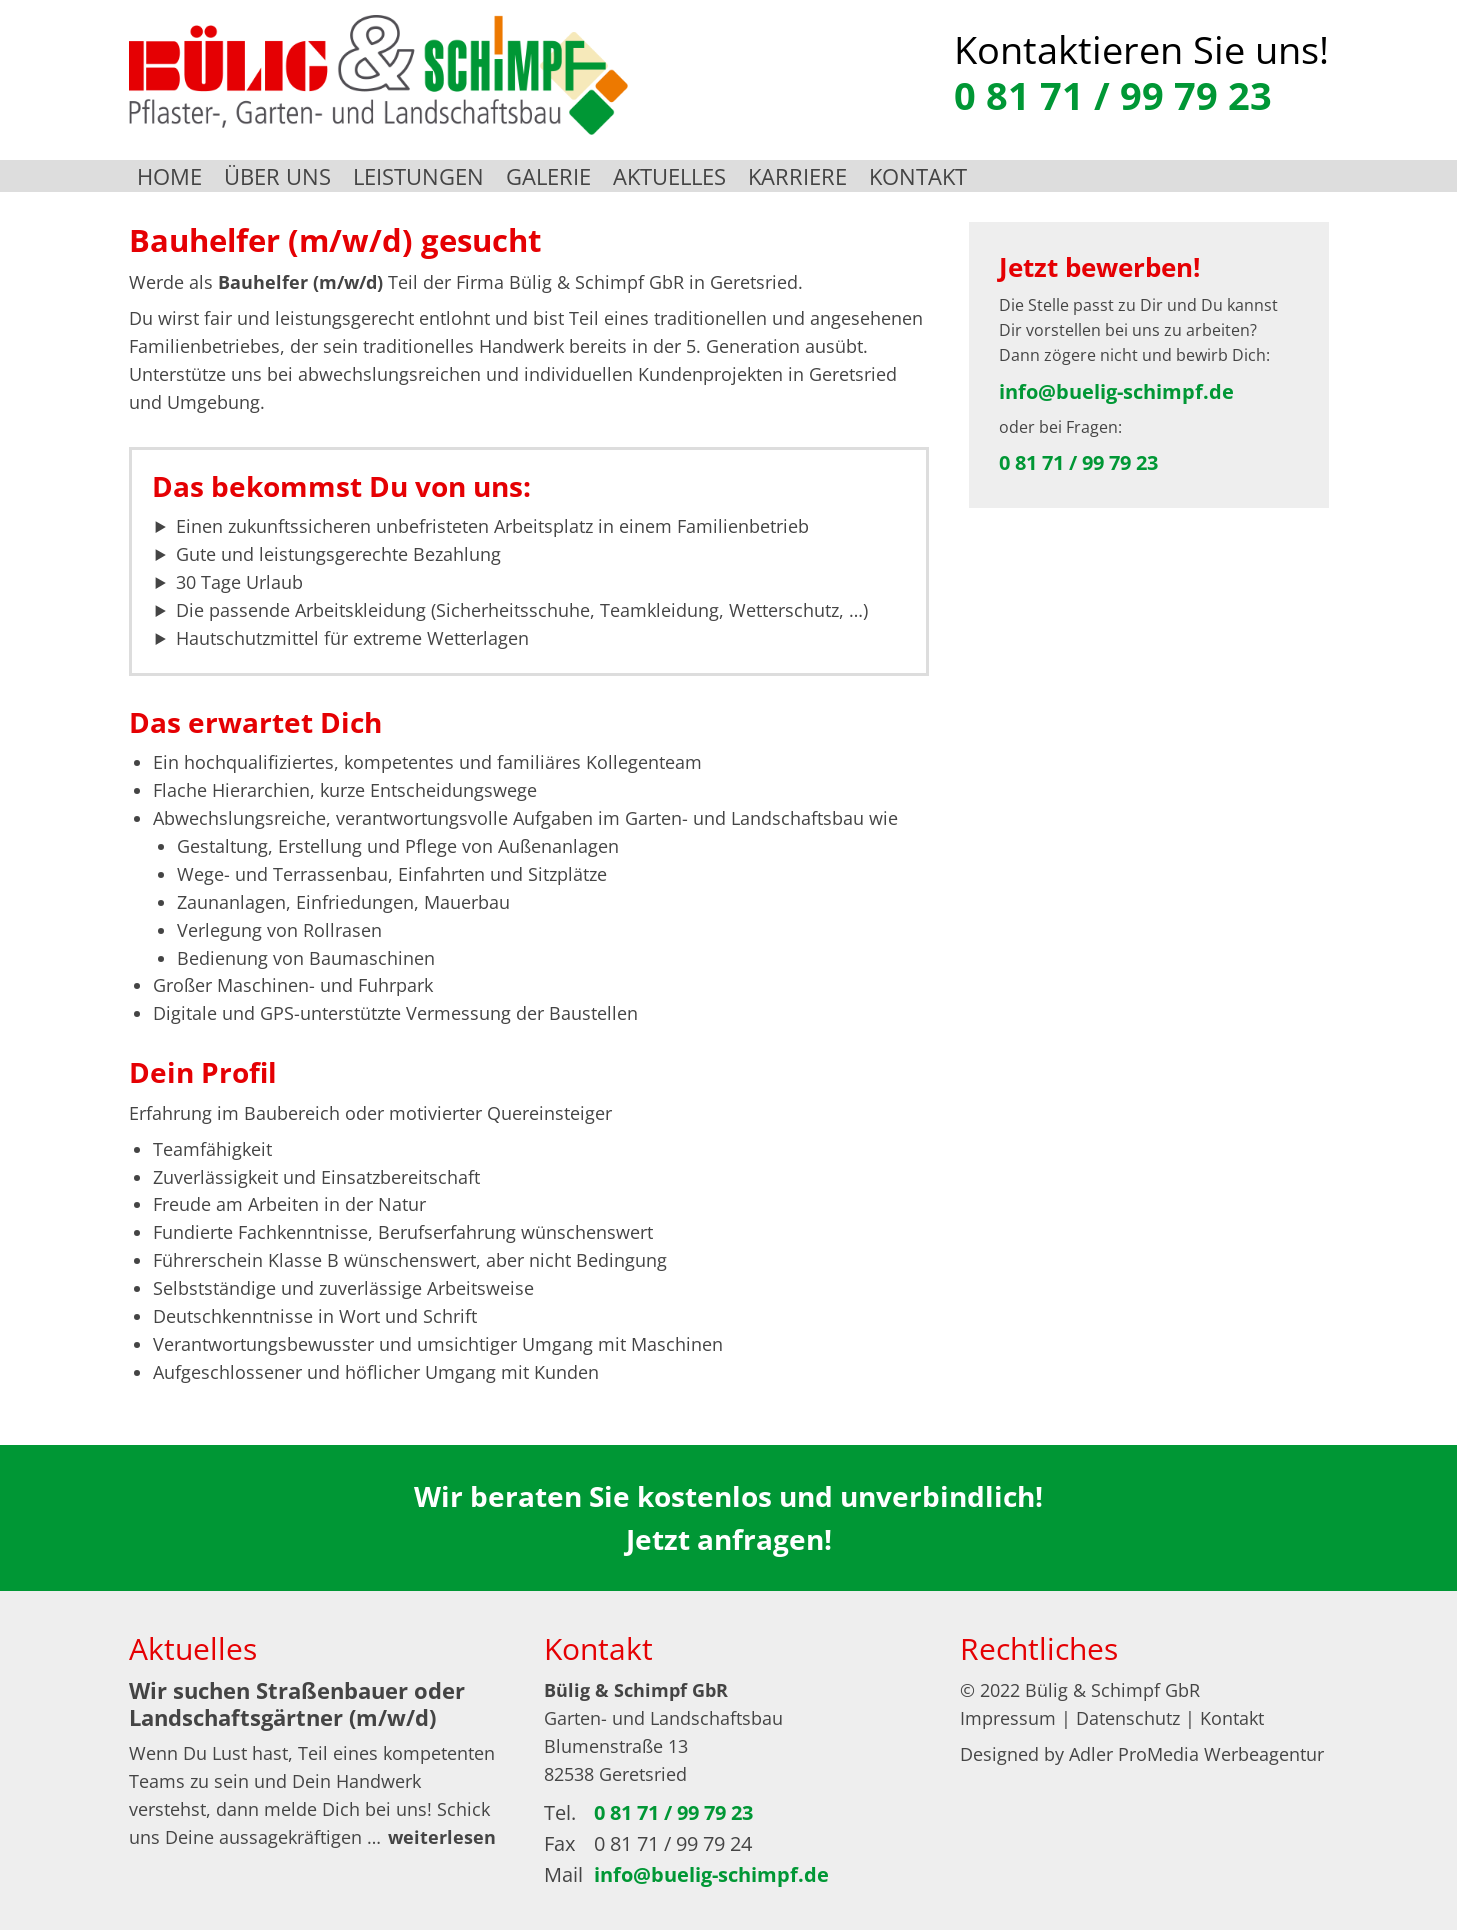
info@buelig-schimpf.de (1116, 391)
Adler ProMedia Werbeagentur (1196, 1754)
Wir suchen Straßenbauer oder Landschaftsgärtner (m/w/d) (297, 1703)
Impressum (1008, 1718)
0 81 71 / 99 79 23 (1113, 95)
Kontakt (1232, 1718)
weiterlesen (442, 1837)
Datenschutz (1128, 1718)
